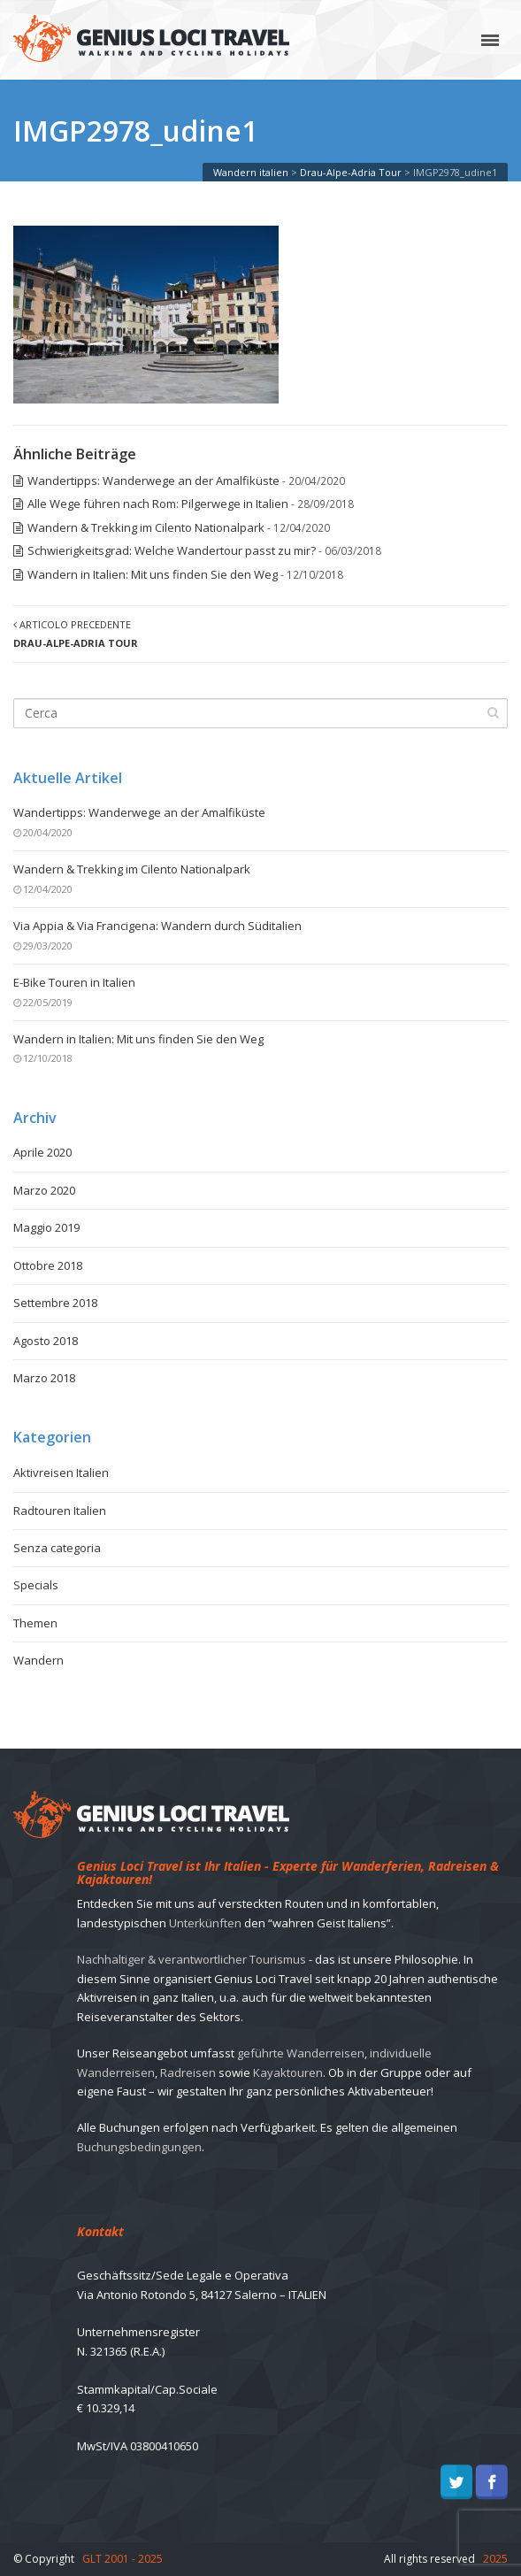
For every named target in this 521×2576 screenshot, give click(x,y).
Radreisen (188, 2072)
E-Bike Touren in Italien (74, 982)
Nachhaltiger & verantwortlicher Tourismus (191, 1959)
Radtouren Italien (59, 1511)
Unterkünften (205, 1923)
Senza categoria (57, 1548)
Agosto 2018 (45, 1341)
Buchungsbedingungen (139, 2147)
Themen (35, 1623)
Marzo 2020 (44, 1190)
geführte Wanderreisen (300, 2053)
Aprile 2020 (42, 1152)
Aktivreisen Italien (61, 1472)
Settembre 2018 (55, 1303)
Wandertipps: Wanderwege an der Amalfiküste (153, 480)
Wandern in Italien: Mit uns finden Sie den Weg (152, 574)
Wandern (38, 1660)
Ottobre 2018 (47, 1265)
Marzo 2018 (44, 1378)
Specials (35, 1585)
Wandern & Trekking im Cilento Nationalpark (145, 527)
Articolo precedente (75, 634)
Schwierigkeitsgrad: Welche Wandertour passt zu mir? (171, 550)
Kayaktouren (288, 2072)
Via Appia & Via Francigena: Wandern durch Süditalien (157, 926)
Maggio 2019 (46, 1227)
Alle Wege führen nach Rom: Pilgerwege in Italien (157, 503)
